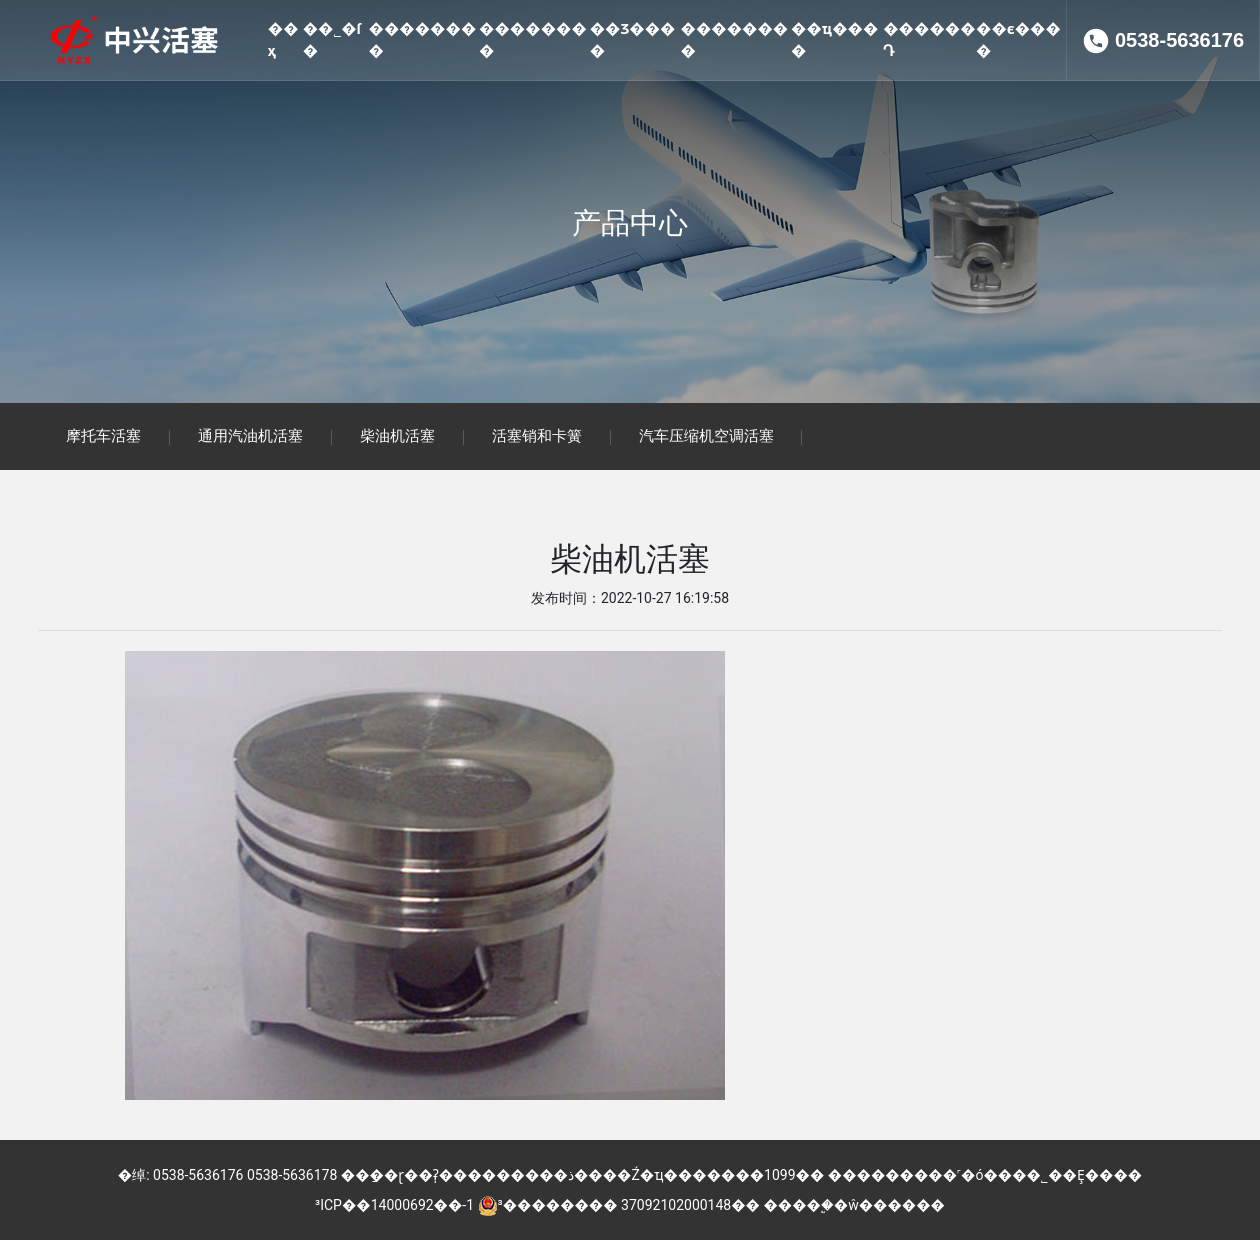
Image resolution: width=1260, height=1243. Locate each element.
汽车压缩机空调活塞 (720, 438)
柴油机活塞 (405, 438)
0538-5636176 (1179, 120)
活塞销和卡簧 (548, 438)
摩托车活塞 (105, 438)
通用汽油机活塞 (255, 438)
